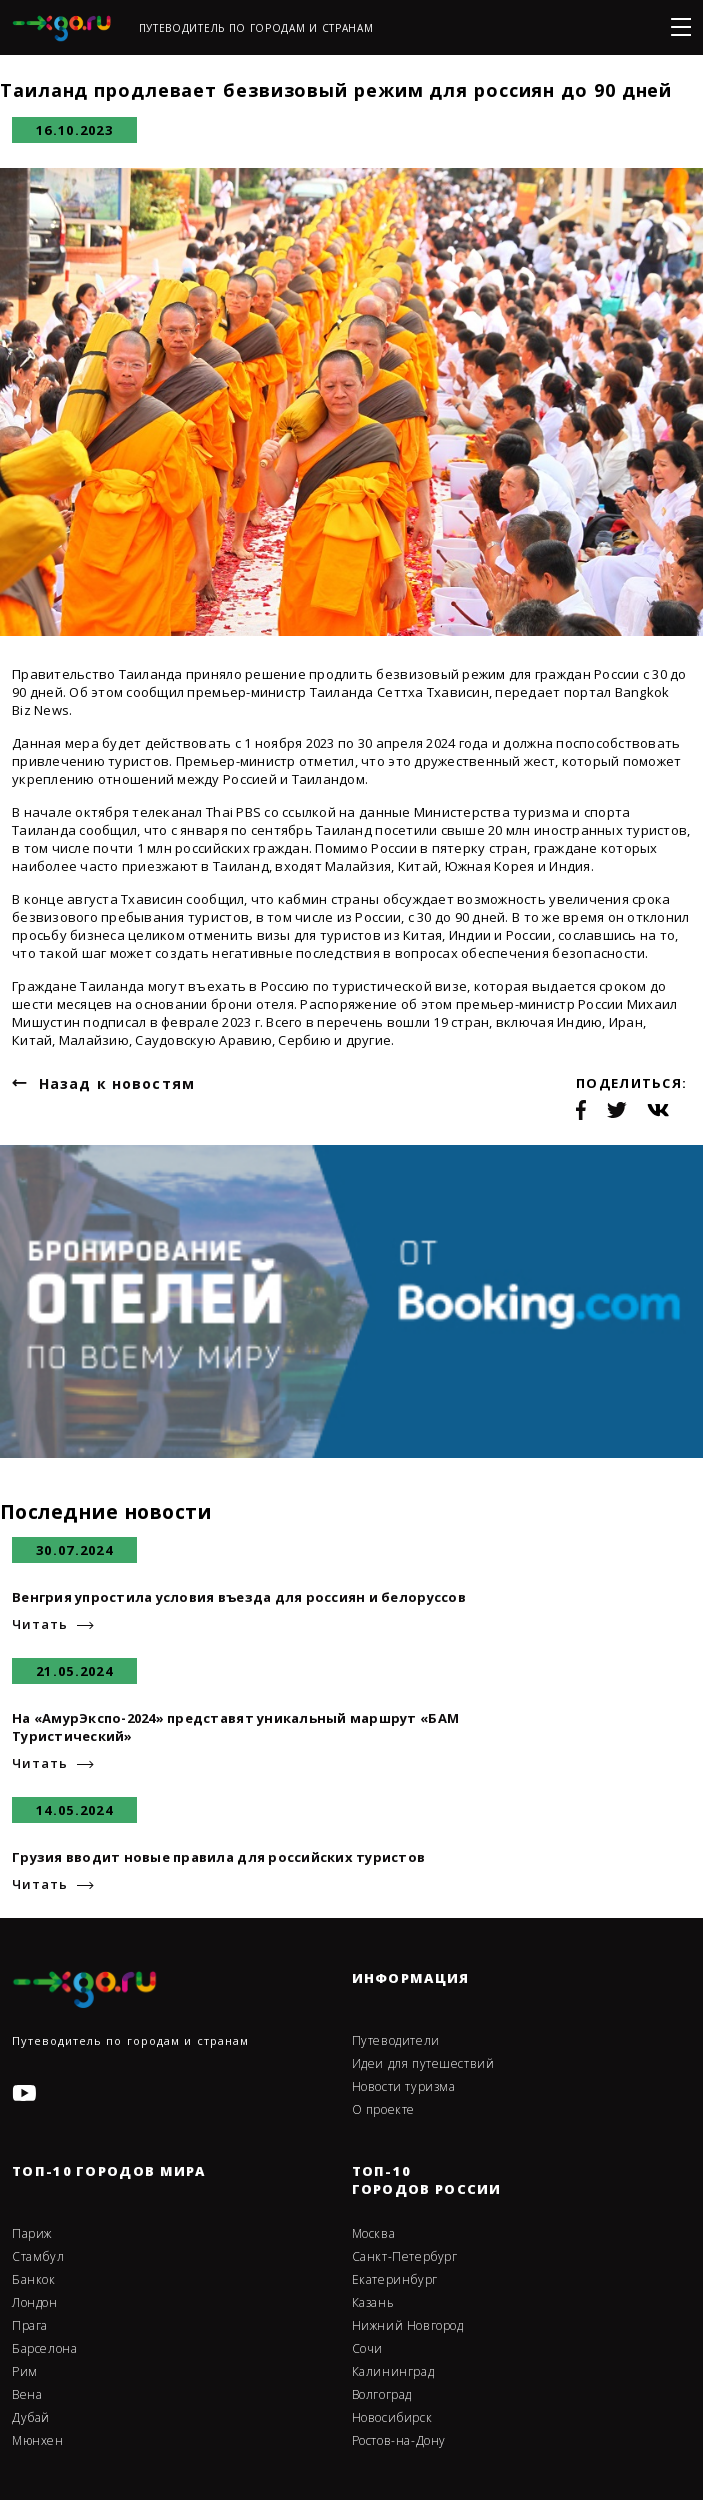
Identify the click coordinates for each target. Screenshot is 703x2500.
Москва (374, 2234)
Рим (25, 2372)
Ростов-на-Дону (399, 2441)
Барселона (44, 2349)
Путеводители (396, 2041)
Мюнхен (38, 2441)
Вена (27, 2395)
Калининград (393, 2372)
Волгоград (382, 2395)
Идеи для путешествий (423, 2064)
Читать (39, 1624)
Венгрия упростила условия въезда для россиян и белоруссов (239, 1597)
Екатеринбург (395, 2280)
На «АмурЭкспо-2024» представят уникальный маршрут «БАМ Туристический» (235, 1727)
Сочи (367, 2349)
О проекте (383, 2110)
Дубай (31, 2418)
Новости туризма (404, 2087)
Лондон (35, 2303)
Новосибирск (392, 2418)
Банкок (34, 2280)
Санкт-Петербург (405, 2257)
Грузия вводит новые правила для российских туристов (218, 1857)
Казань (373, 2303)
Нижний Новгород (408, 2326)
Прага (30, 2326)
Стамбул (38, 2257)
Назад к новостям (117, 1083)
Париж (32, 2234)
